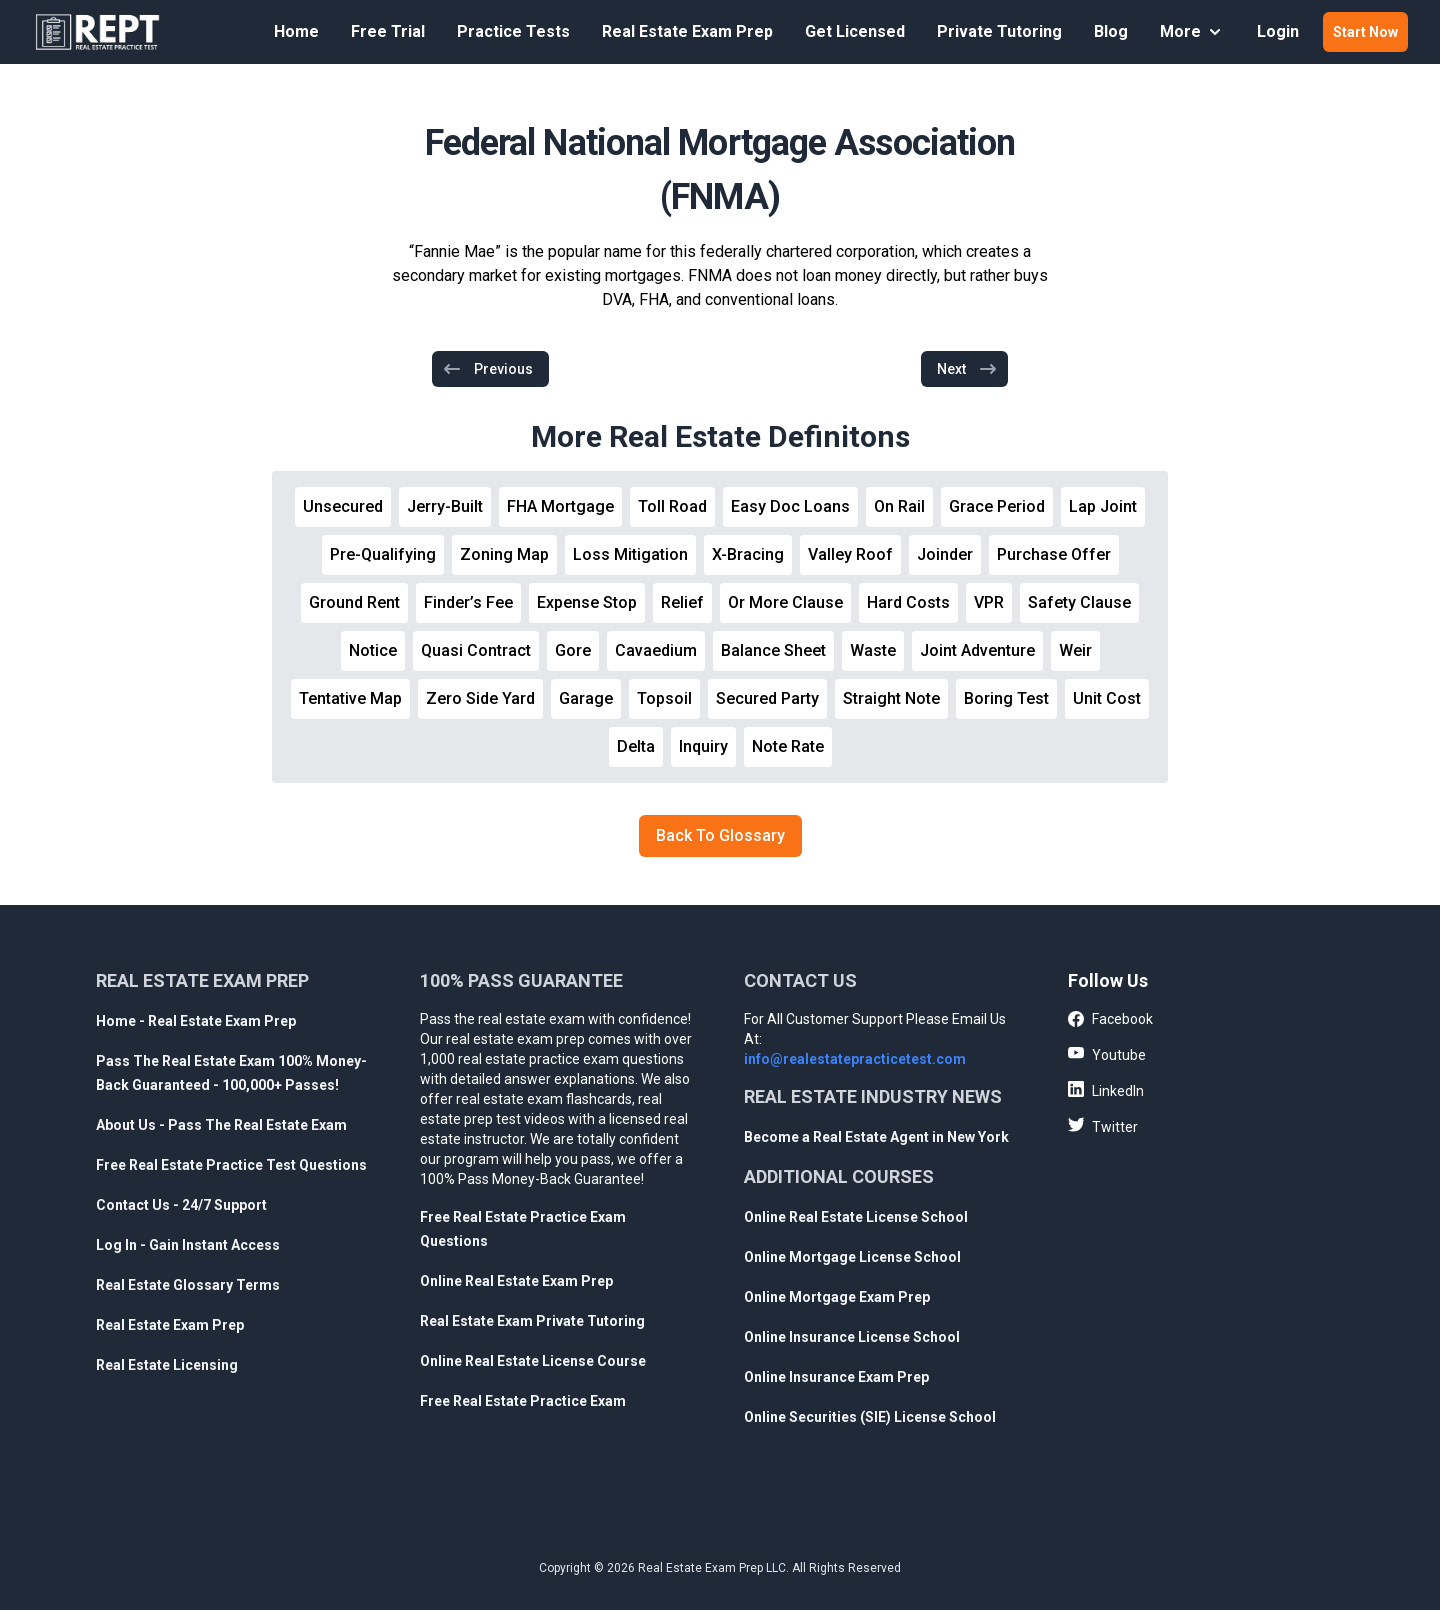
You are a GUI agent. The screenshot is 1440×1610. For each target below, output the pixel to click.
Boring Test (1006, 698)
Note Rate (788, 746)
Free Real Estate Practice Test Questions (231, 1165)
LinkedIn (1106, 1090)
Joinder (945, 554)
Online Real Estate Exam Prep (516, 1281)
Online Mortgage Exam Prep (837, 1297)
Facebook (1110, 1020)
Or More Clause (785, 602)
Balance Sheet (773, 650)
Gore (573, 650)
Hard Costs (908, 602)
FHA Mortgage (560, 506)
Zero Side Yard (480, 698)
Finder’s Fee (468, 602)
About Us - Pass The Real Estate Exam (221, 1125)
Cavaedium (656, 650)
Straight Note (891, 698)
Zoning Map (504, 554)
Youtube (1107, 1054)
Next (967, 369)
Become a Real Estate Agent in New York (876, 1137)
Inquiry (703, 746)
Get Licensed (855, 31)
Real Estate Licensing (167, 1365)
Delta (636, 746)
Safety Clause (1079, 602)
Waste (873, 650)
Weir (1075, 650)
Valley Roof (850, 554)
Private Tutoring (999, 31)
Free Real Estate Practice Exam (523, 1401)
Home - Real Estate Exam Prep (196, 1021)
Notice (373, 650)
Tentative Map (350, 698)
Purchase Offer (1054, 554)
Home (296, 31)
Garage (586, 698)
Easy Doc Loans (790, 506)
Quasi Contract (476, 650)
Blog (1111, 31)
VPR (989, 602)
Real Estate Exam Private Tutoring (532, 1321)
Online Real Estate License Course (533, 1361)
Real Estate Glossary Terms (188, 1285)
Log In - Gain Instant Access (188, 1245)
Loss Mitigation (630, 554)
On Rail (899, 506)
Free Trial (388, 31)
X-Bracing (748, 554)
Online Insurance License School (852, 1337)
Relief (682, 602)
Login (1278, 31)
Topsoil (664, 698)
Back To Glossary (720, 835)
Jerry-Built (445, 506)
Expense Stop (587, 602)
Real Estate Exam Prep (687, 31)
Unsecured (343, 506)
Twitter (1103, 1126)
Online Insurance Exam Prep (836, 1377)
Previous (487, 369)
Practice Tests (513, 31)
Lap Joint (1103, 506)
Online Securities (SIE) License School (870, 1417)
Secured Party (767, 698)
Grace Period (997, 506)
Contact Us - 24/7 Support (181, 1205)
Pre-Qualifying (383, 554)
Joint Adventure (977, 650)
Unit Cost (1107, 698)
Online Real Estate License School (856, 1217)
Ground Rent (354, 602)
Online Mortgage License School (852, 1257)
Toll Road (672, 506)
